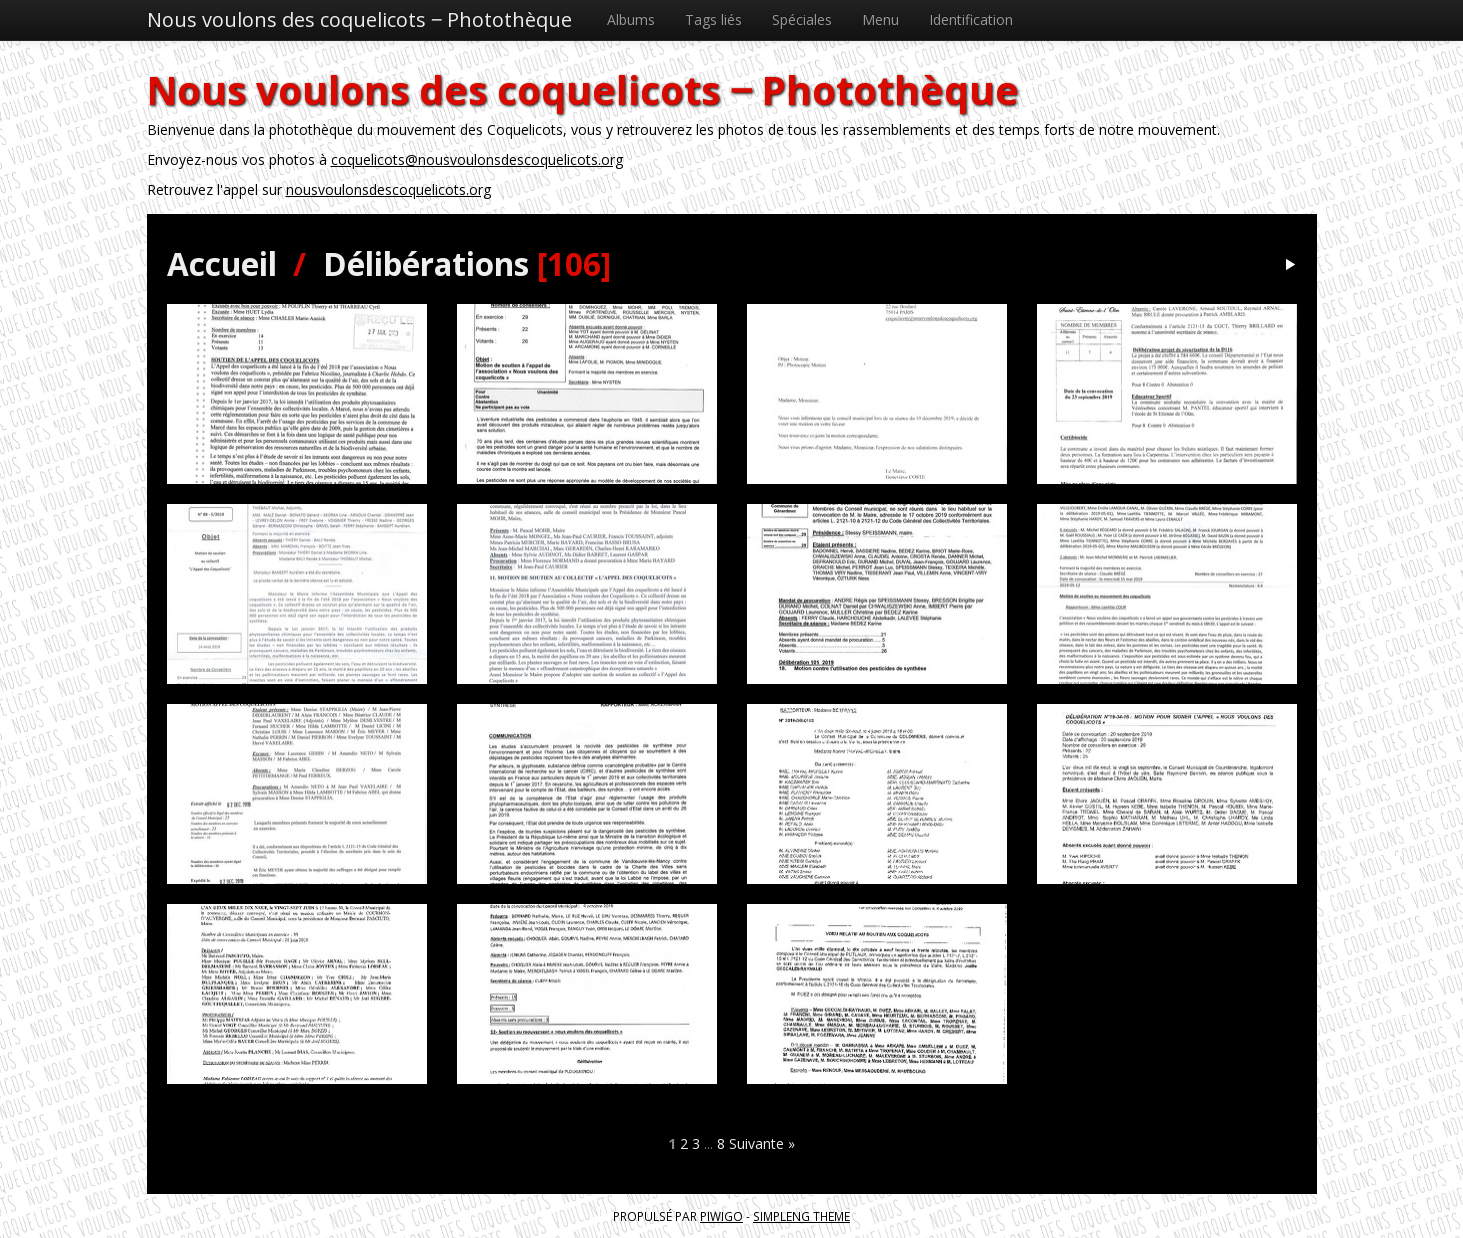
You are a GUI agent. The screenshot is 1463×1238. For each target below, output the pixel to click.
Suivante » (762, 1143)
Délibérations (426, 263)
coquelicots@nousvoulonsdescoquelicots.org (477, 159)
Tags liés (713, 19)
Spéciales (802, 19)
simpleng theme (801, 1216)
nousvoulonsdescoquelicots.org (388, 189)
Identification (971, 19)
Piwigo (721, 1216)
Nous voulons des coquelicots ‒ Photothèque (359, 19)
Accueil (222, 263)
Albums (631, 19)
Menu (880, 19)
